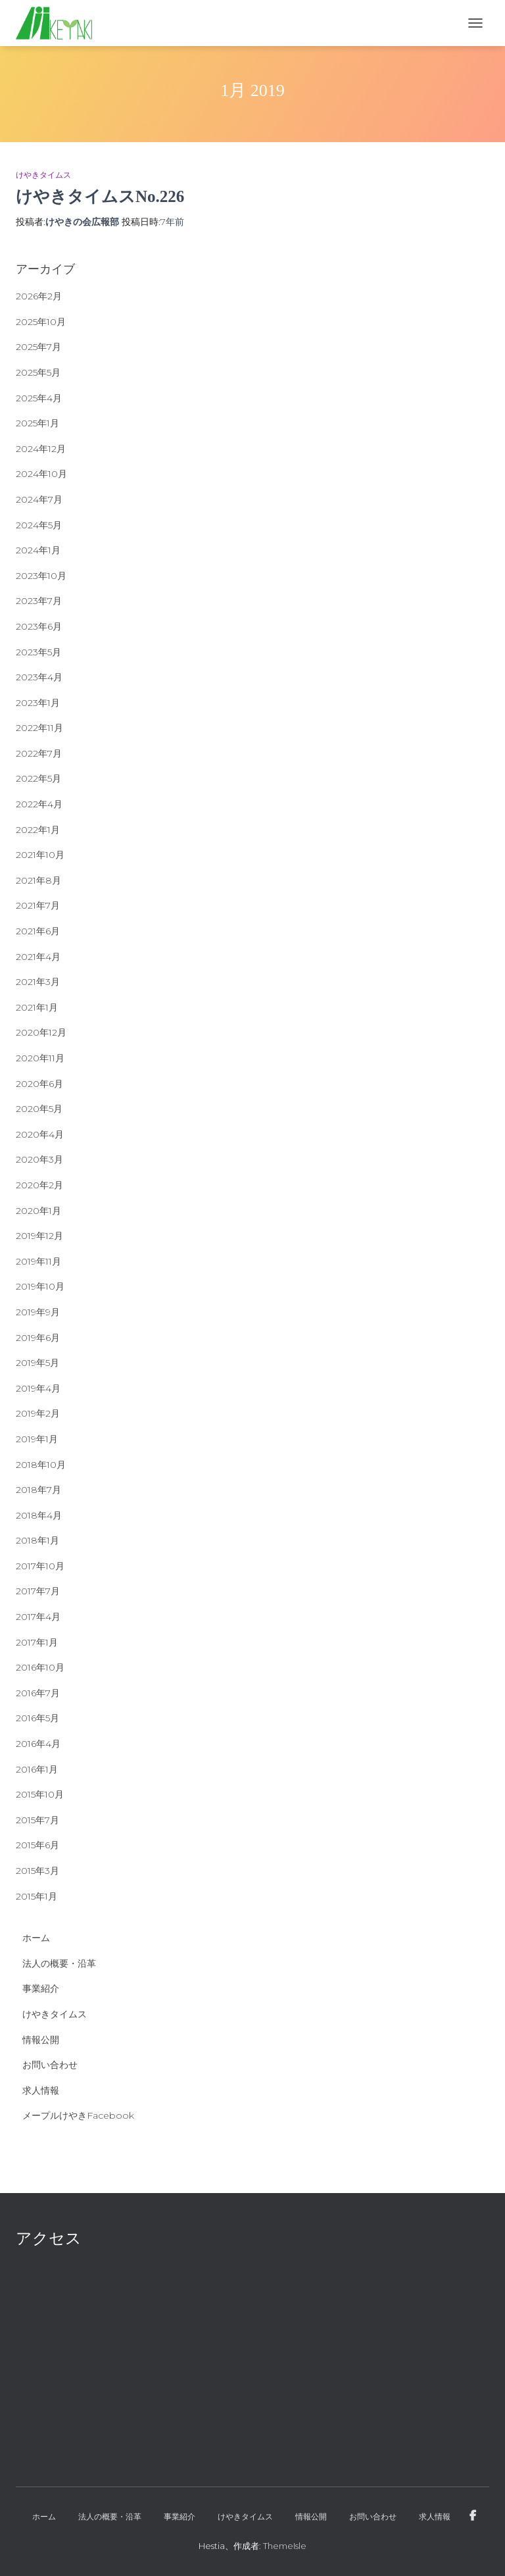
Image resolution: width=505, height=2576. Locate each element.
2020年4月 (40, 1134)
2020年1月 (38, 1211)
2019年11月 (38, 1261)
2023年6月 (39, 626)
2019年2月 (38, 1413)
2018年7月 (38, 1490)
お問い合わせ (50, 2065)
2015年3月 (37, 1871)
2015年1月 (36, 1896)
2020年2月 (39, 1185)
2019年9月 (38, 1312)
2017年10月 (40, 1566)
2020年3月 (39, 1159)
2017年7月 (38, 1591)
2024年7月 (39, 499)
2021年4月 (38, 957)
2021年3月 (38, 982)
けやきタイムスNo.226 (100, 196)
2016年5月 (37, 1718)
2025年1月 (37, 423)
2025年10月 (41, 322)
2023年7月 (39, 601)
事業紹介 (40, 1988)
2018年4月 (39, 1515)
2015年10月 (40, 1794)
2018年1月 (37, 1540)
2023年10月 (41, 576)
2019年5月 (37, 1363)
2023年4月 (39, 677)
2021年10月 (40, 855)
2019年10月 (40, 1286)
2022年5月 (38, 778)
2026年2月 (39, 296)
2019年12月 (39, 1236)
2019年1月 (37, 1439)
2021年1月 (37, 1007)
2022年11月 (39, 728)
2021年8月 (38, 880)
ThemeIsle (284, 2545)
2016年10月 (40, 1667)
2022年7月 (39, 753)
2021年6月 (38, 931)
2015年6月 (37, 1845)
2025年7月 (38, 347)
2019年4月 (38, 1388)
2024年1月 (38, 550)
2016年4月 (38, 1744)
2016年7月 (38, 1693)
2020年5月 (39, 1109)
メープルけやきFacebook (78, 2115)
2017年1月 (37, 1642)
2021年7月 (38, 905)
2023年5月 (38, 652)
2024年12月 (41, 449)
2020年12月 (41, 1032)
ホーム (36, 1938)
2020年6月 (39, 1084)
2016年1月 (37, 1769)
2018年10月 (41, 1465)
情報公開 (40, 2040)
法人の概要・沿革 (59, 1963)
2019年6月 (38, 1338)
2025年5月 (38, 372)
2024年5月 (39, 525)
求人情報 (40, 2090)
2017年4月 (38, 1617)
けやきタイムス (43, 175)
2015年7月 (37, 1820)
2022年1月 (38, 830)
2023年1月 (38, 703)
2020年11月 (40, 1058)
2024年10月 (41, 474)
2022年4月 (39, 804)
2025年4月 (39, 398)
